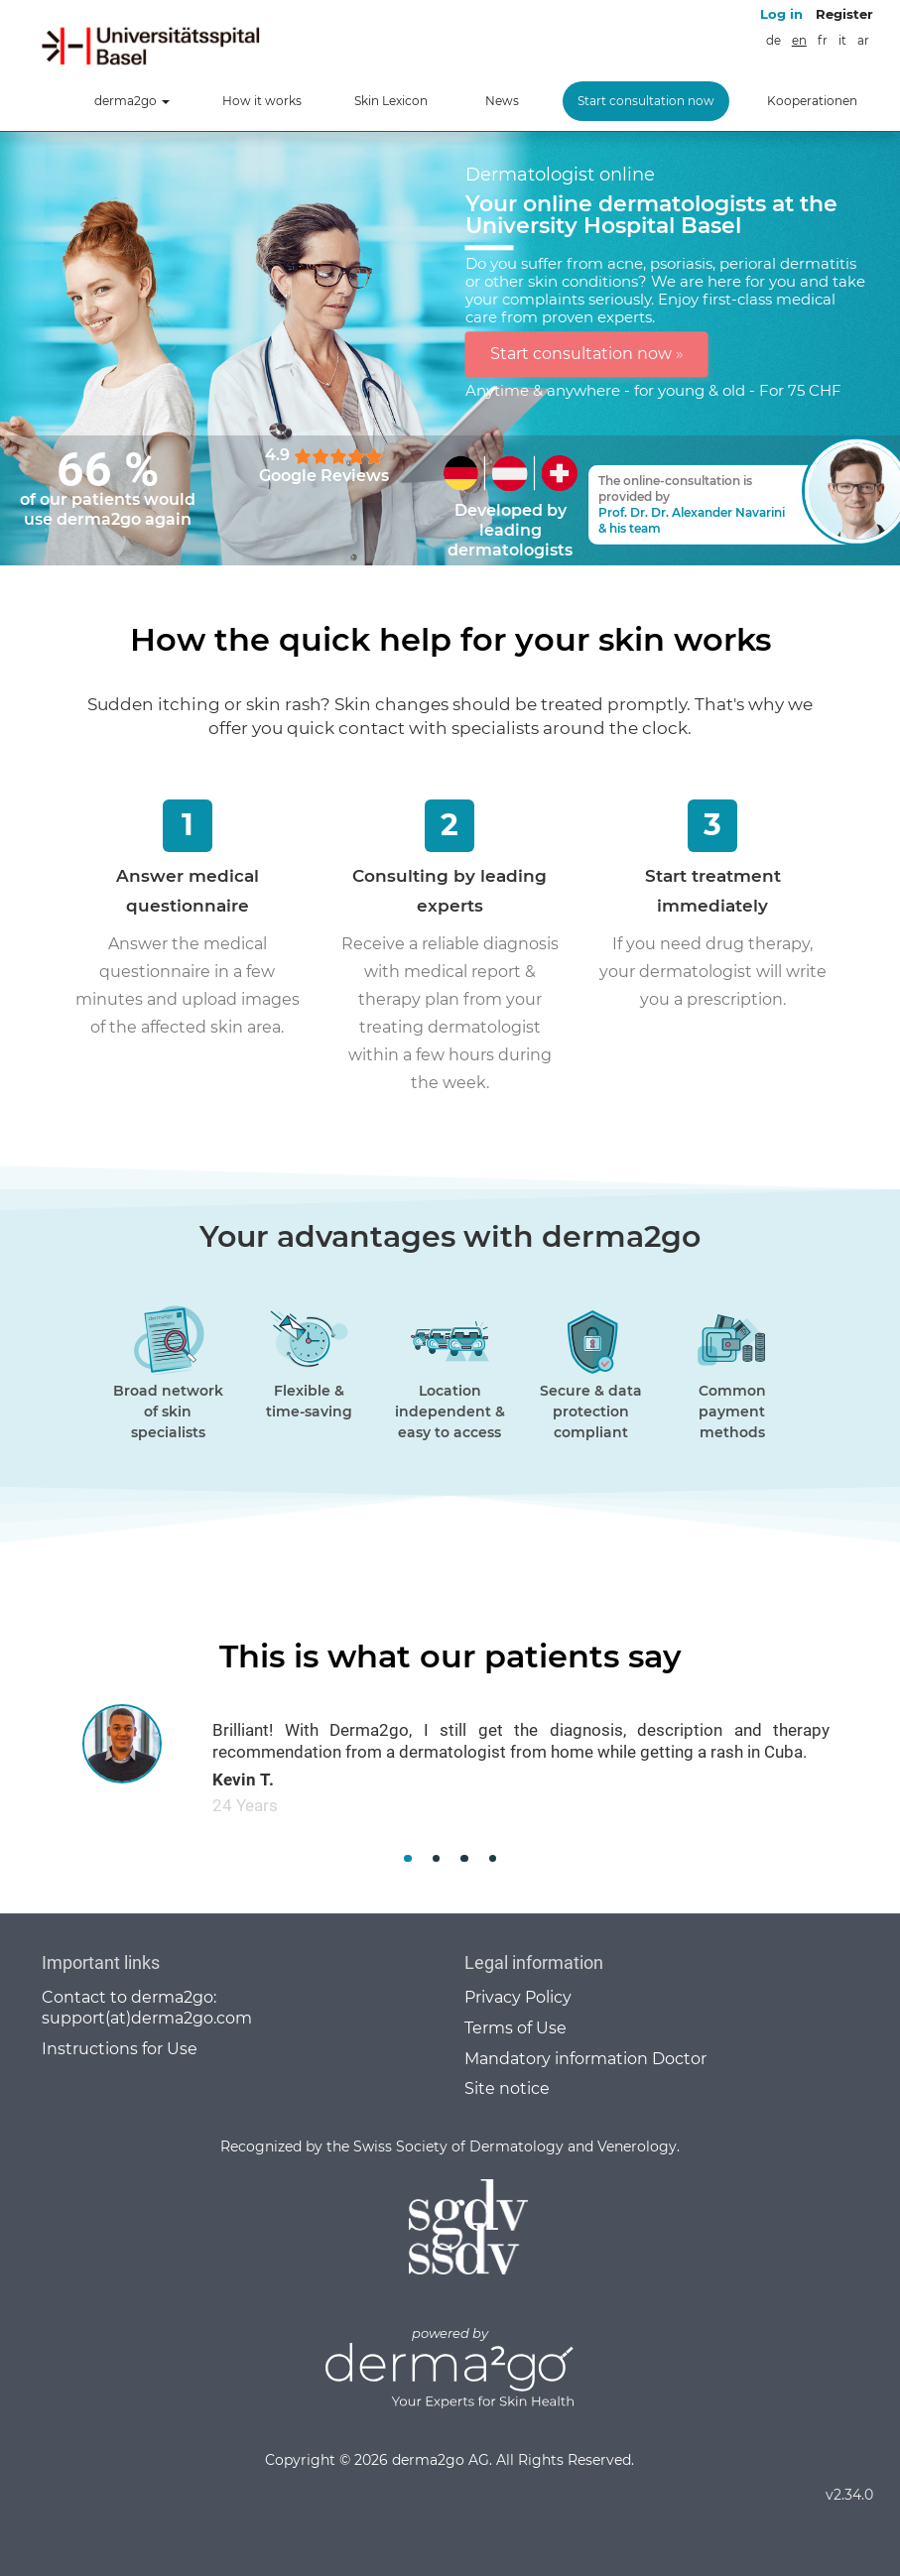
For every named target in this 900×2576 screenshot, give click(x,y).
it (842, 41)
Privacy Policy (518, 1997)
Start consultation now (646, 100)
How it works (262, 100)
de (773, 41)
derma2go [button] (132, 100)
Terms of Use (515, 2028)
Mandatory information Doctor (585, 2058)
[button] (408, 1858)
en (799, 41)
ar (863, 41)
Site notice (507, 2088)
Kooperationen (812, 100)
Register (844, 14)
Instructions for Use (119, 2048)
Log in (781, 14)
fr (823, 41)
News (502, 100)
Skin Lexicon (391, 100)
